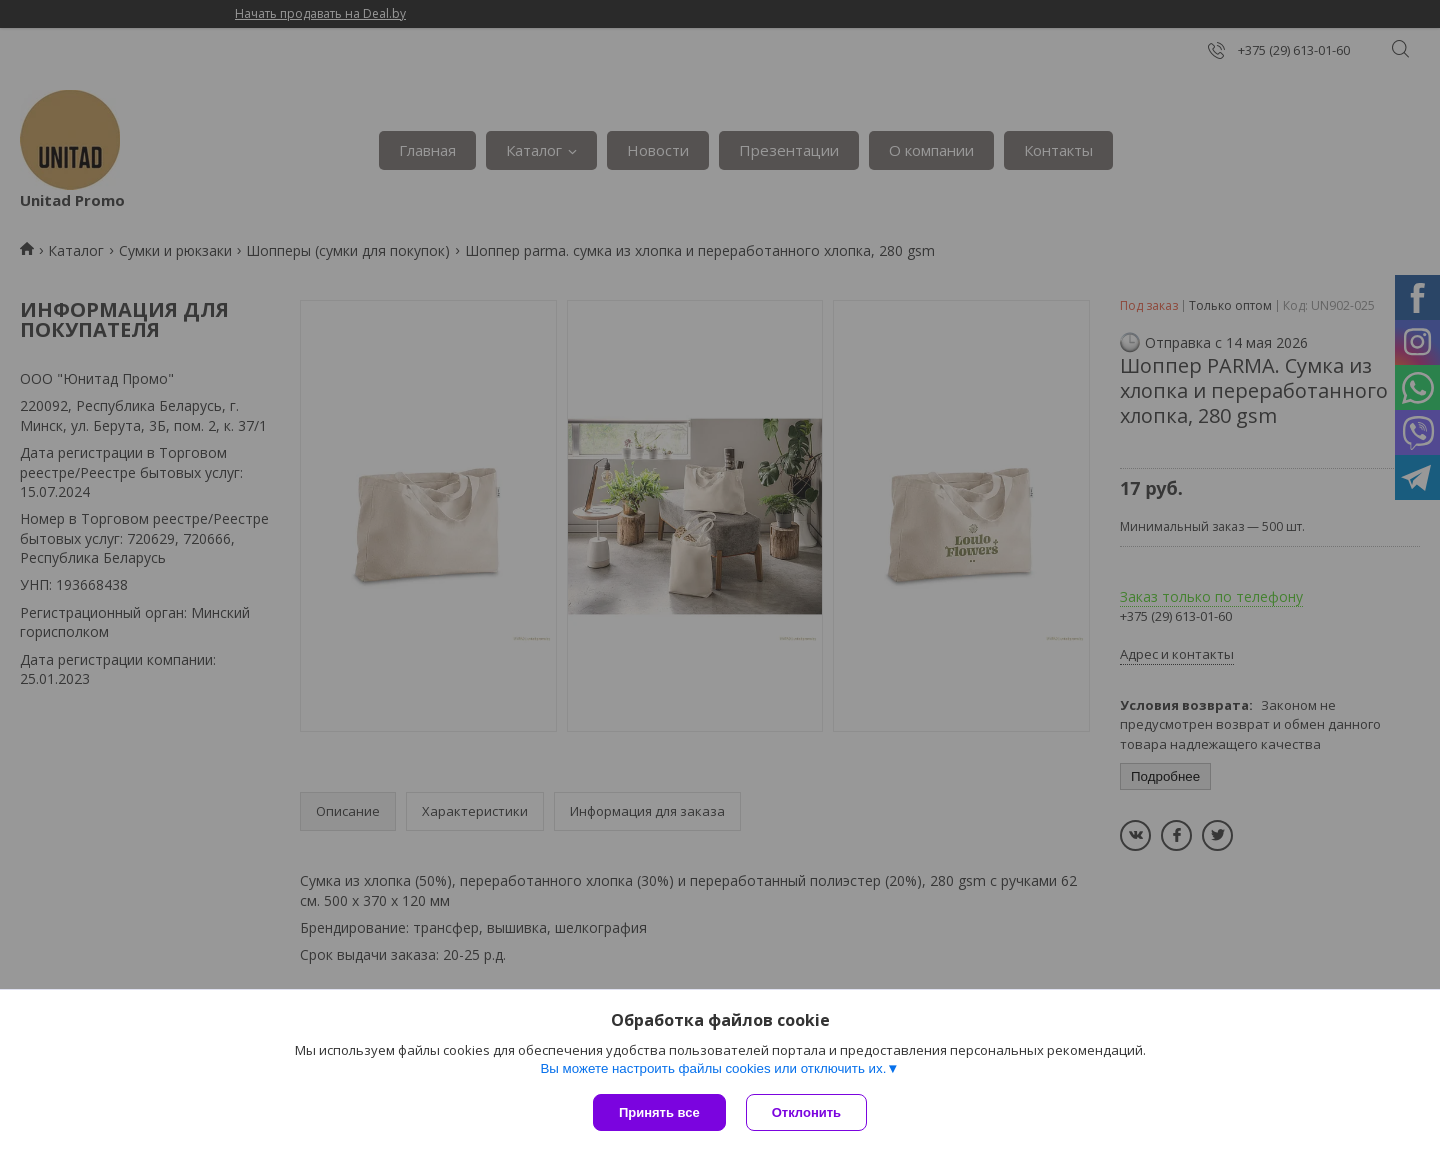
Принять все (659, 1112)
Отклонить (806, 1112)
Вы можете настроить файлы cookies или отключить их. (713, 1068)
